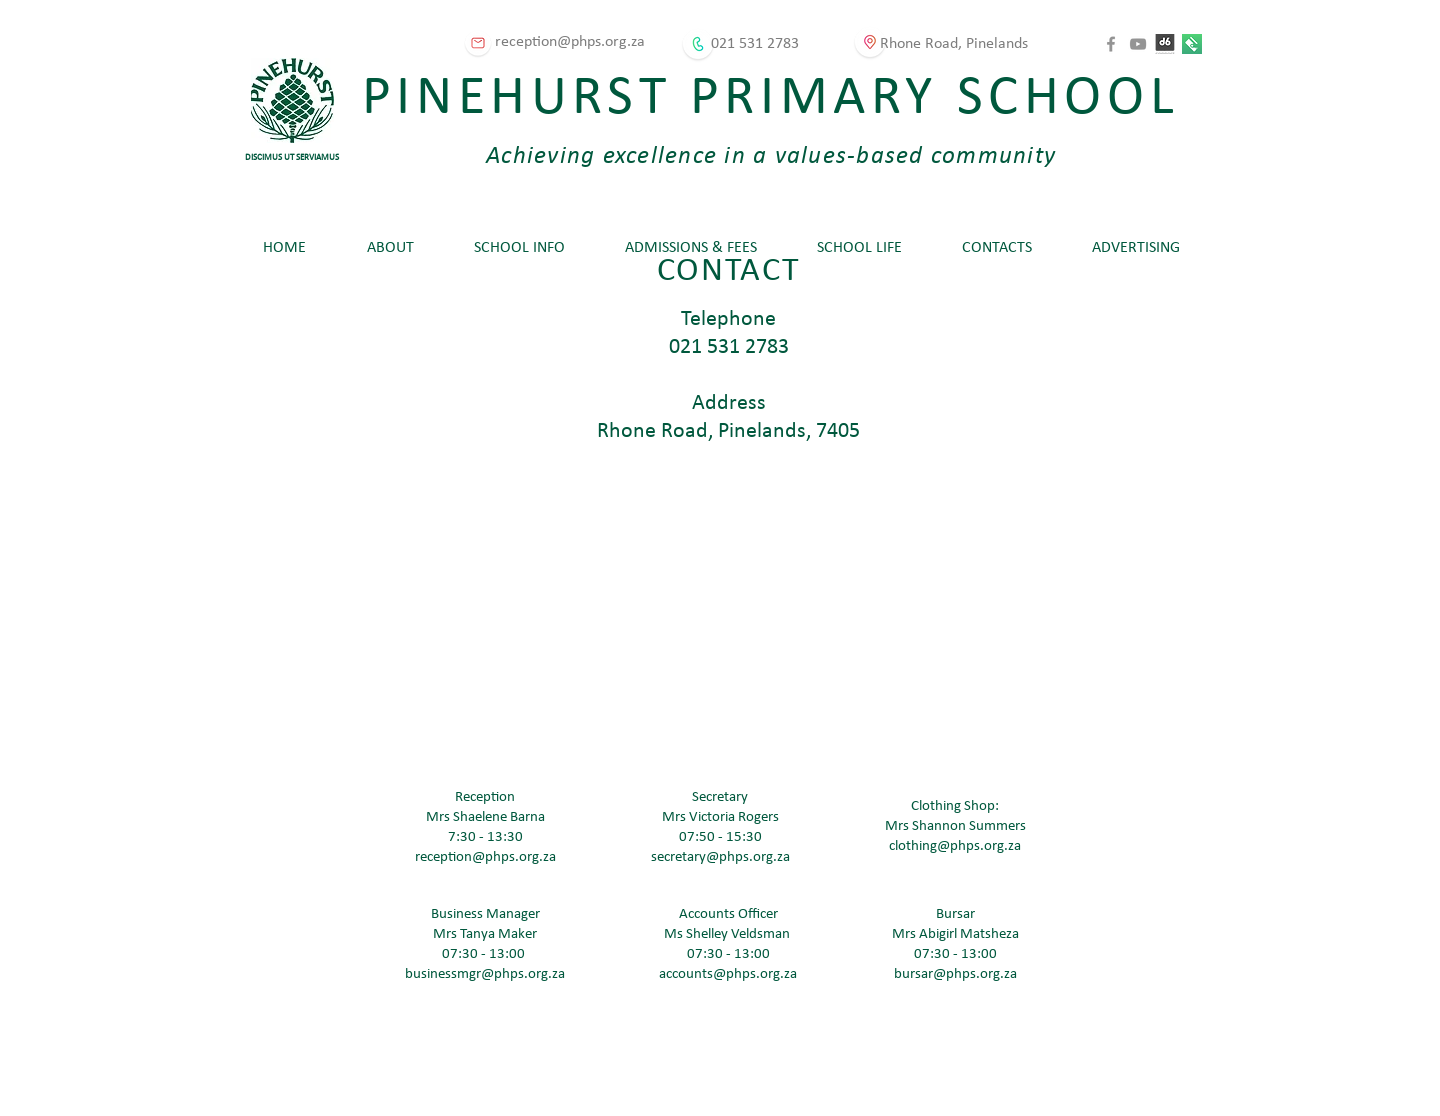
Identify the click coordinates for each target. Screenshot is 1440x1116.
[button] (390, 248)
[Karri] (1192, 44)
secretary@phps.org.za (720, 857)
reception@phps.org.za (485, 857)
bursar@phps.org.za (955, 974)
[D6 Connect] (1165, 44)
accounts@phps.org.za (728, 974)
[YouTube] (1138, 44)
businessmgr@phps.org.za (485, 974)
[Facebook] (1111, 44)
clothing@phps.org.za (955, 846)
